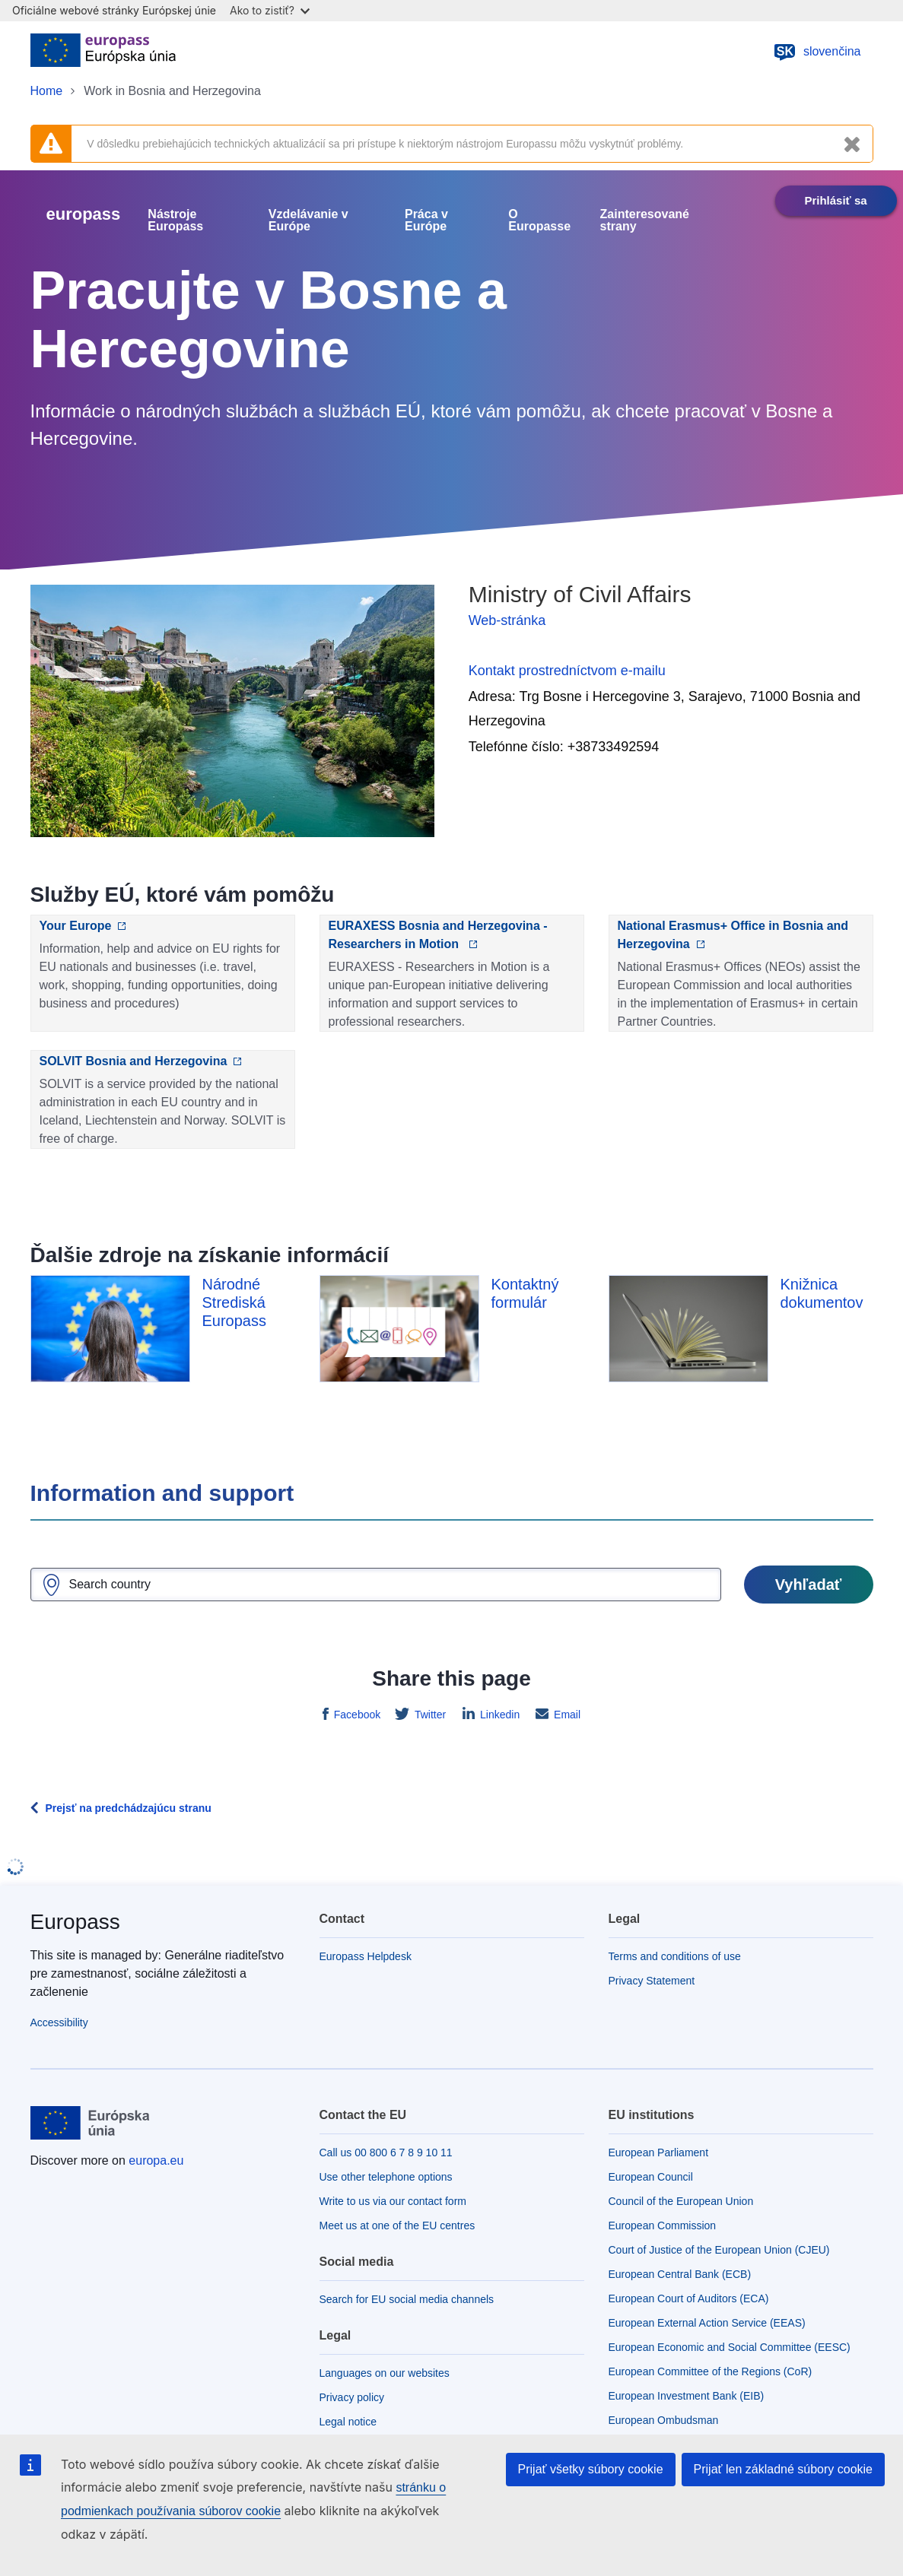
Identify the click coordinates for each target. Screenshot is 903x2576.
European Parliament (659, 2152)
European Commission (663, 2225)
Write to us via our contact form (393, 2201)
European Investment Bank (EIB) (687, 2396)
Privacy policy (352, 2397)
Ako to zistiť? (270, 10)
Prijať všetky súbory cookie (590, 2469)
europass (83, 214)
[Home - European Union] (103, 51)
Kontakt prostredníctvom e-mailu (567, 670)
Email (565, 1714)
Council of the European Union (681, 2201)
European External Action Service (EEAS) (707, 2323)
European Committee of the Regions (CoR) (710, 2371)
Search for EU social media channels (407, 2299)
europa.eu (156, 2160)
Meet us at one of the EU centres (397, 2225)
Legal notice (348, 2422)
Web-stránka (507, 620)
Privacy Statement (652, 1981)
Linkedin (498, 1714)
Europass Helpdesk (366, 1956)
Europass (75, 1922)
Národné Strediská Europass (234, 1302)
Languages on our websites (385, 2373)
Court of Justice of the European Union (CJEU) (719, 2250)
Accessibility (59, 2022)
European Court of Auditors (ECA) (689, 2298)
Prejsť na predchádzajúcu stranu (128, 1808)
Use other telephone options (386, 2177)
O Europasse (539, 220)
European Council (651, 2177)
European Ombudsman (664, 2420)
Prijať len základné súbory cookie (783, 2469)
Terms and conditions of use (675, 1956)
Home (46, 90)
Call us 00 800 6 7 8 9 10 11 (386, 2152)
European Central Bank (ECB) (680, 2274)
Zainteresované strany (644, 220)
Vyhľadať (808, 1584)
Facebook (355, 1714)
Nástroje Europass (175, 220)
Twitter (429, 1714)
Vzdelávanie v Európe (308, 220)
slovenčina (817, 52)
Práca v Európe (426, 220)
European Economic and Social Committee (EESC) (730, 2347)
